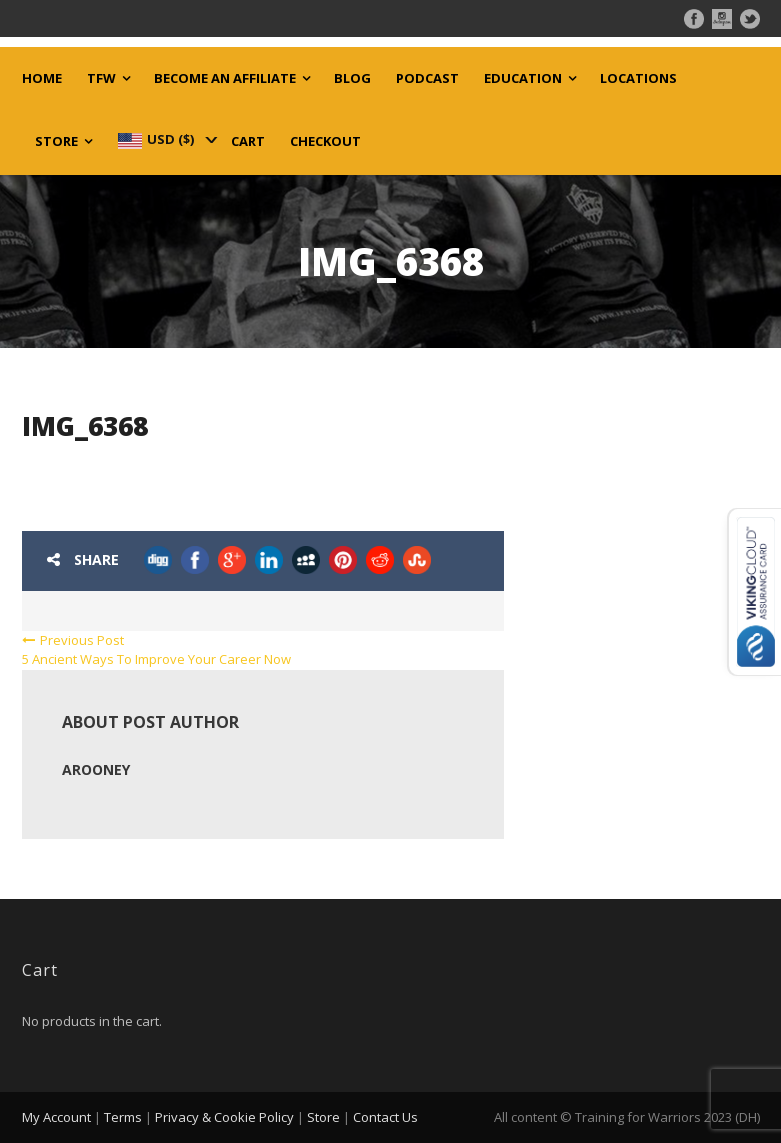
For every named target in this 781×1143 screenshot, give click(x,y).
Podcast (427, 78)
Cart (248, 141)
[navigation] (166, 139)
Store (56, 141)
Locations (638, 78)
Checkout (325, 141)
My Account (56, 1117)
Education (523, 78)
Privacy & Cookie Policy (224, 1117)
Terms (123, 1117)
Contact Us (385, 1117)
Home (42, 78)
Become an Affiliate (225, 78)
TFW (101, 78)
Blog (352, 78)
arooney (96, 769)
